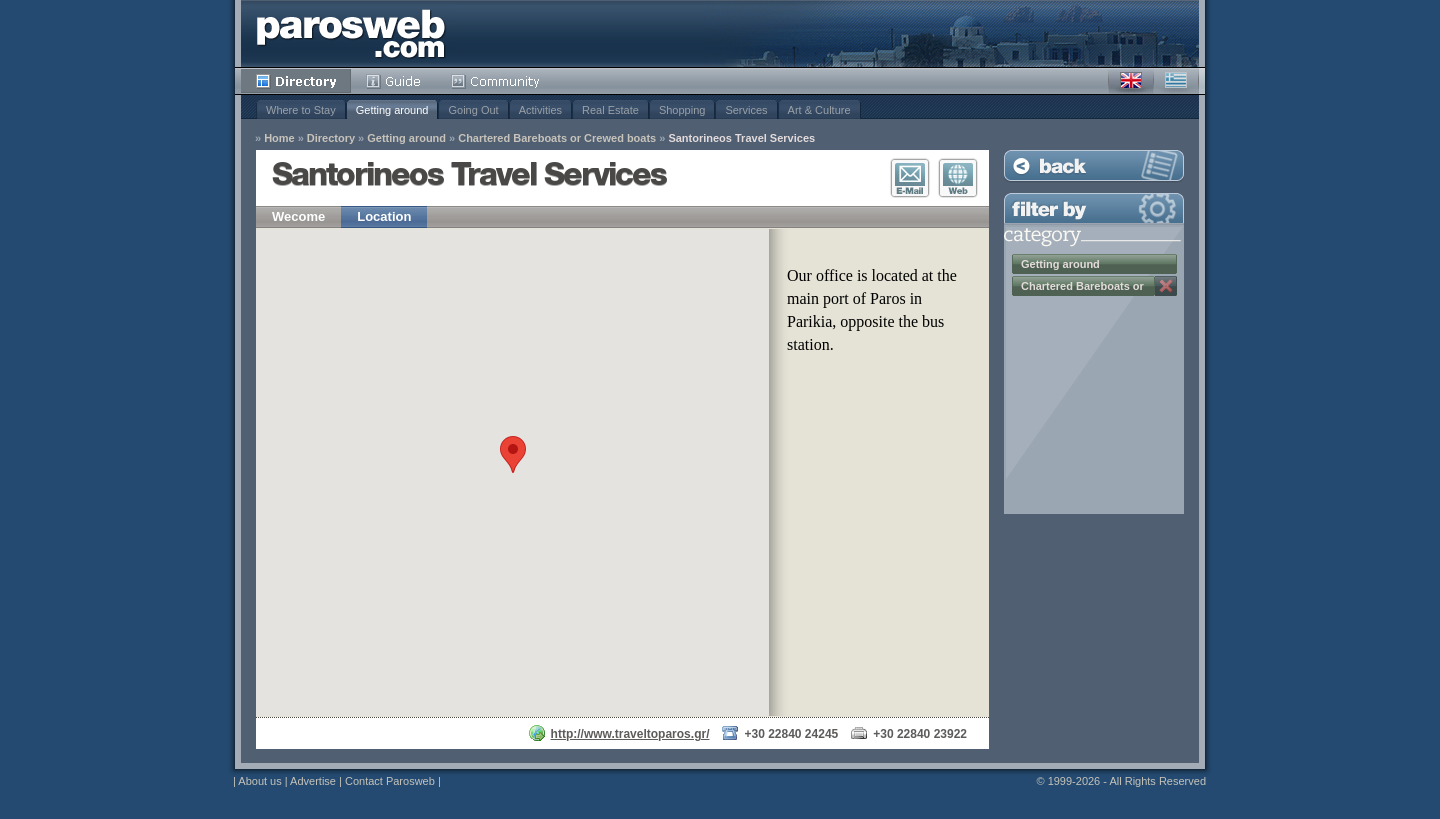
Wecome (298, 216)
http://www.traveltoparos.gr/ (630, 734)
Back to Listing (1094, 165)
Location (384, 216)
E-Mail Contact (910, 178)
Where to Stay (301, 110)
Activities (540, 110)
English (1131, 81)
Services (746, 110)
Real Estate (610, 110)
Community (496, 81)
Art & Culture (819, 110)
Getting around (392, 110)
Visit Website (958, 178)
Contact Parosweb (390, 781)
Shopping (682, 110)
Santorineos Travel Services (741, 138)
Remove (1166, 286)
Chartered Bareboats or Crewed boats (557, 138)
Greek (1176, 81)
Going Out (473, 110)
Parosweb (351, 33)
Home (279, 138)
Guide (393, 81)
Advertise (313, 781)
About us (259, 781)
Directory (296, 81)
